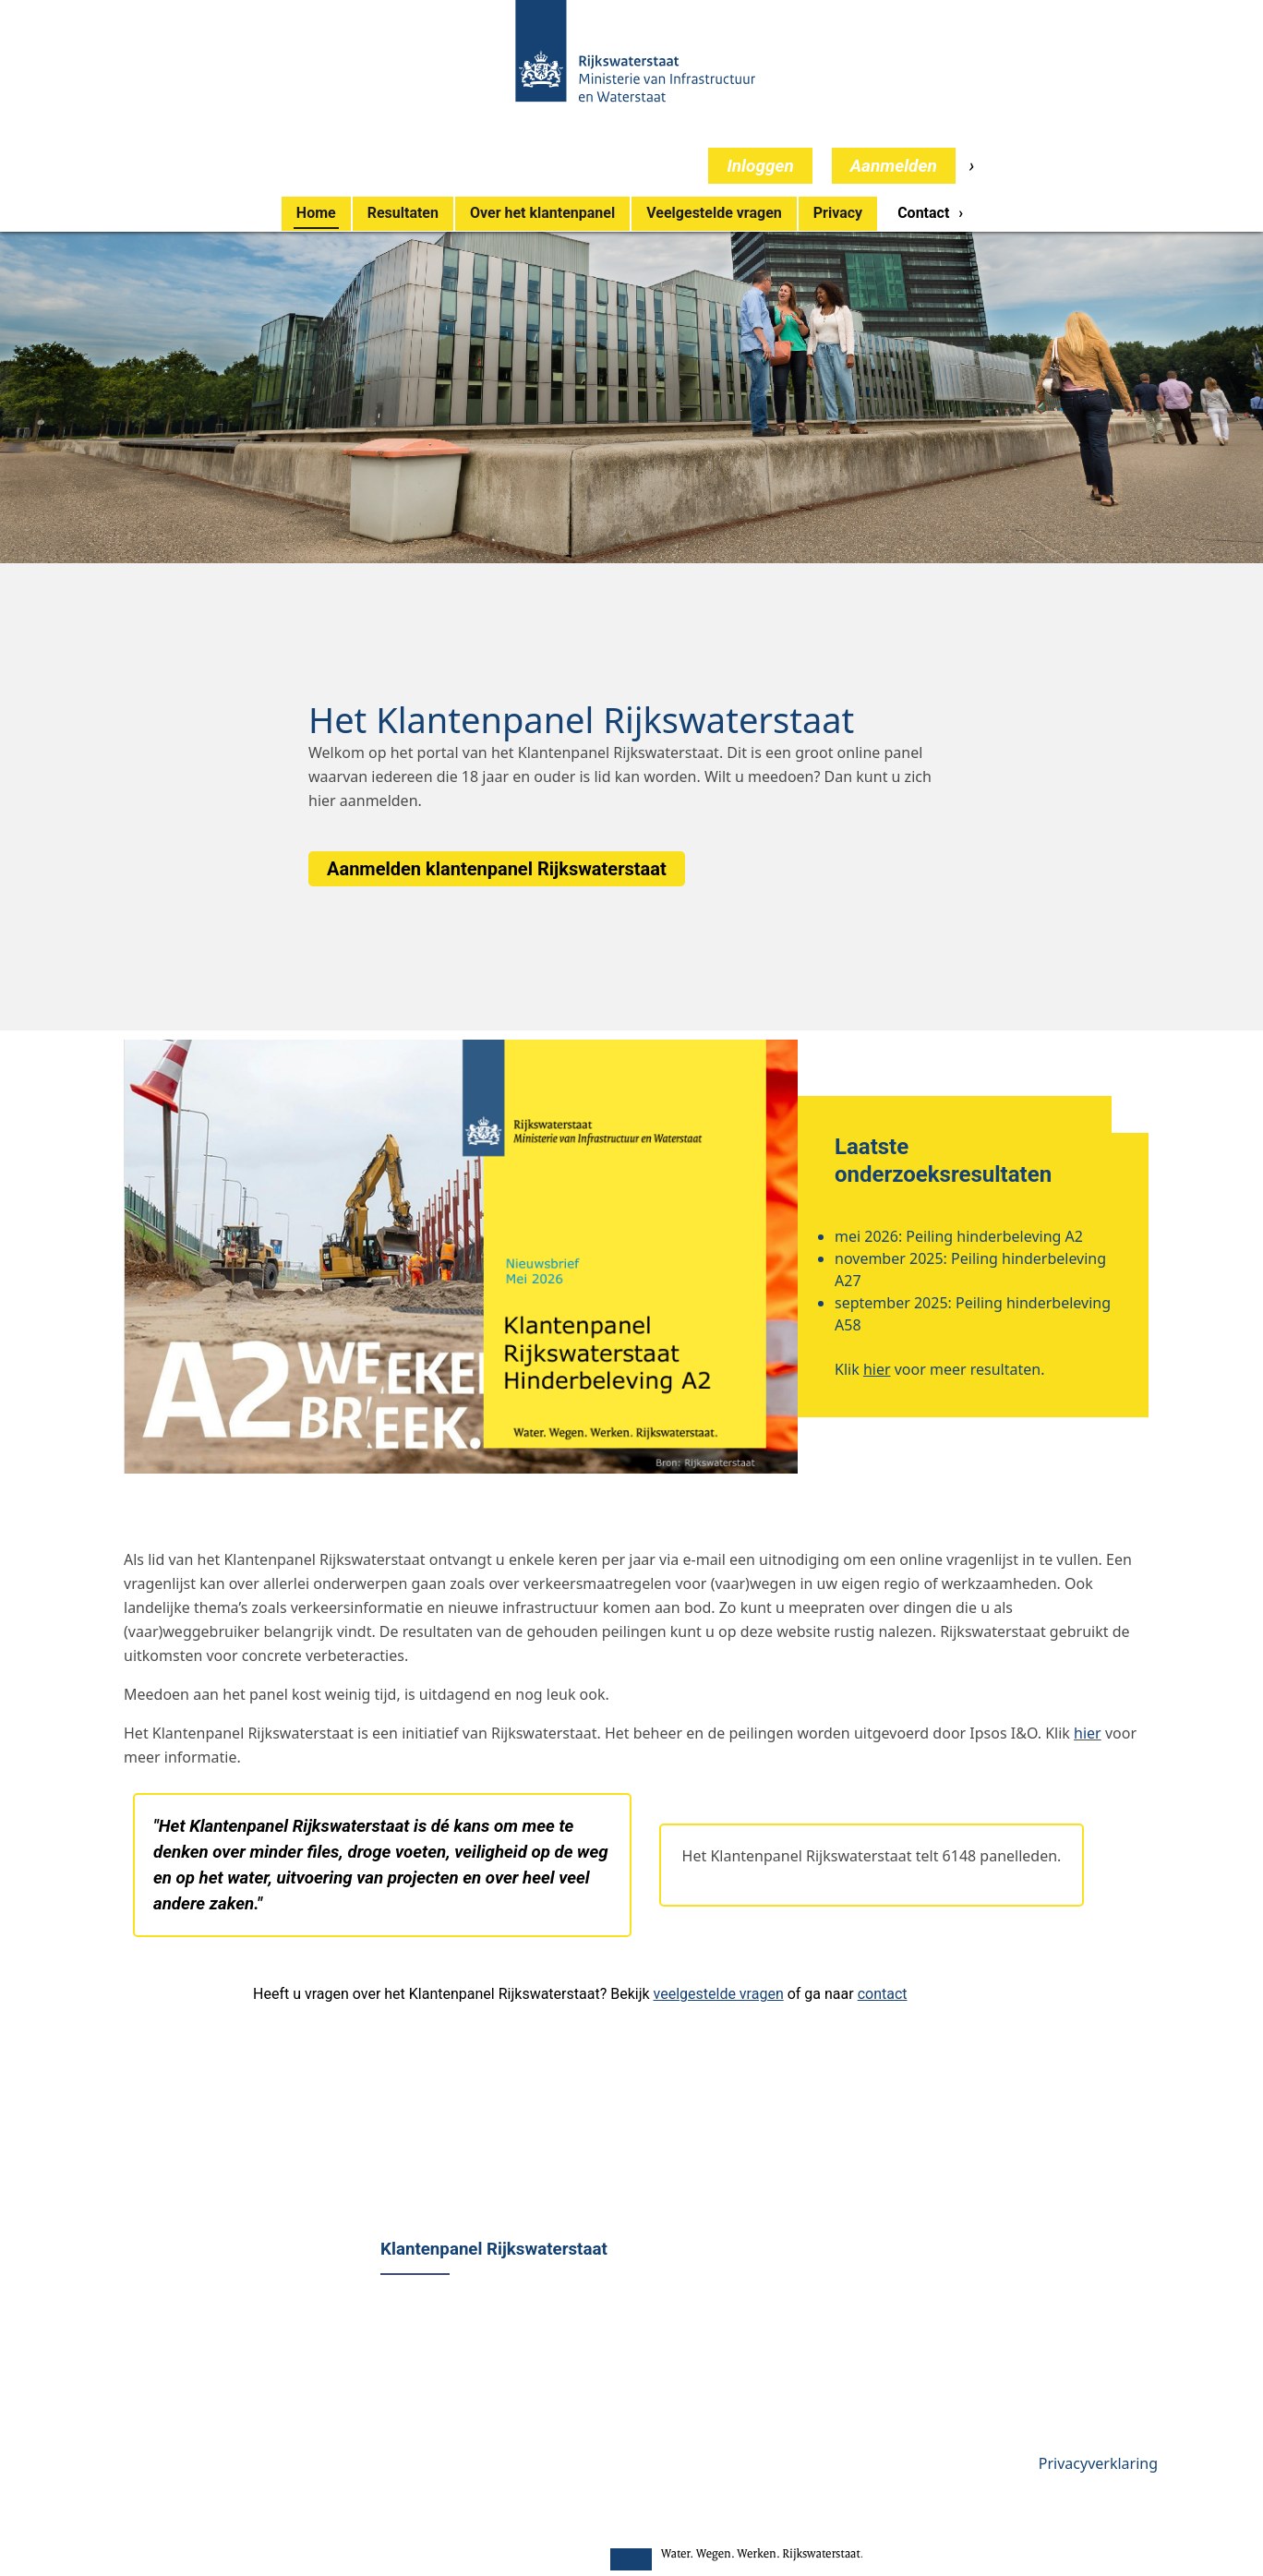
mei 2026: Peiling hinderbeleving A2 (959, 1236)
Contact (923, 213)
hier (322, 800)
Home (316, 213)
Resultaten (403, 213)
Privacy (837, 213)
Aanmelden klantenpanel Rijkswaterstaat (497, 869)
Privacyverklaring (1098, 2463)
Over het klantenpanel (542, 213)
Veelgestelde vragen (714, 213)
